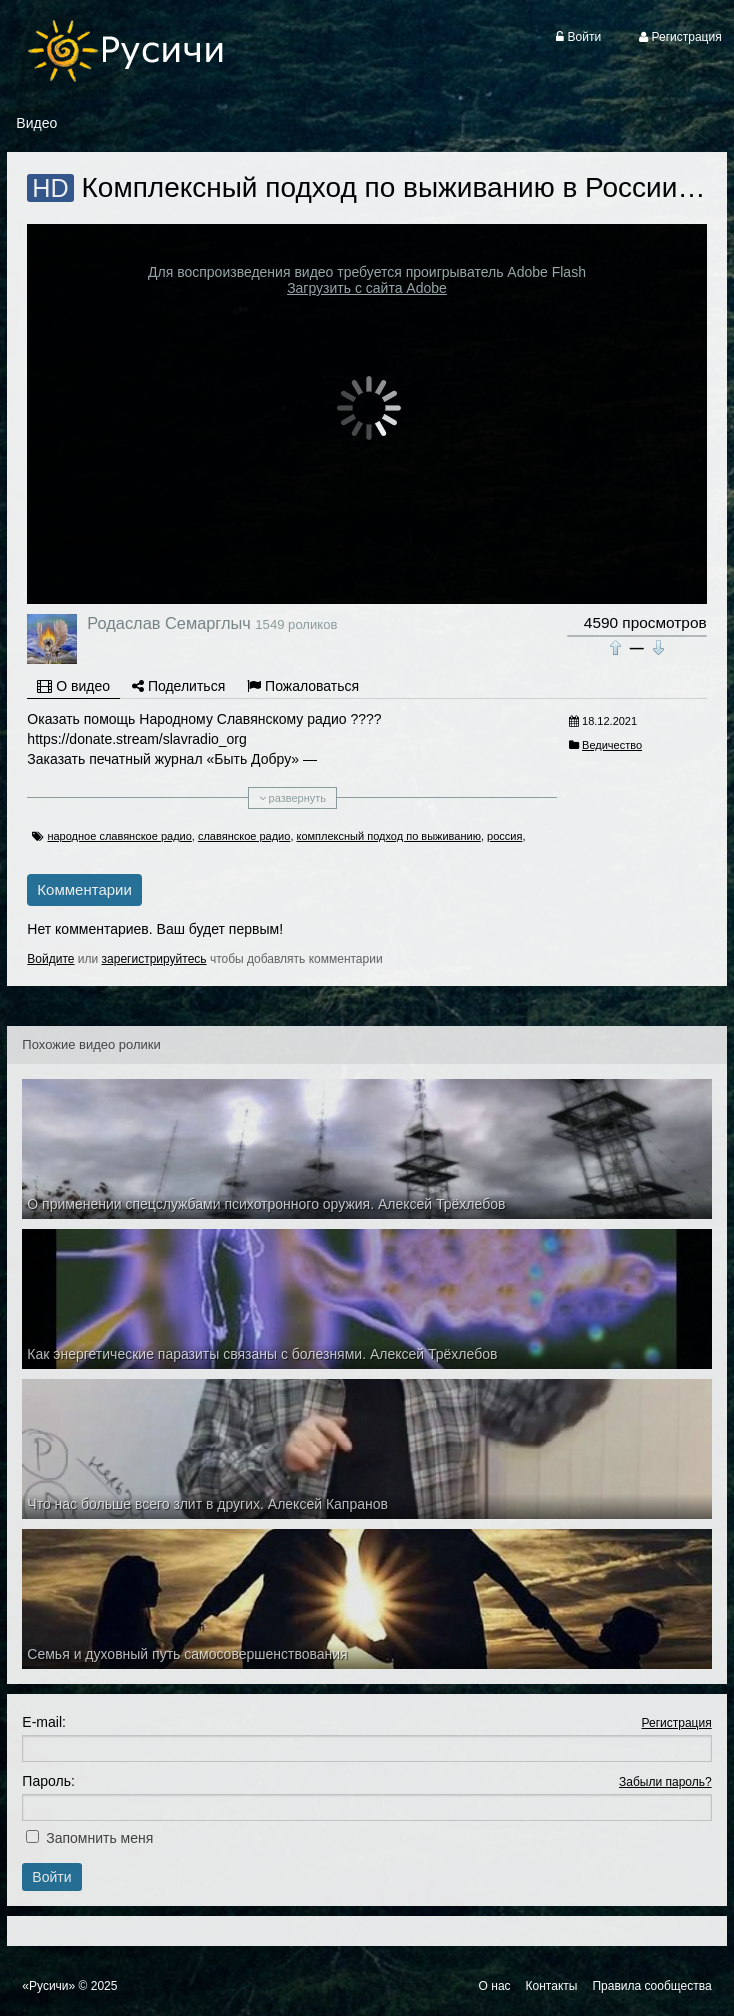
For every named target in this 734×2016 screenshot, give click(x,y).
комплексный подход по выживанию (389, 836)
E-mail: (44, 1722)
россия (504, 836)
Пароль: (48, 1781)
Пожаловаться (303, 686)
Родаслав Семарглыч (168, 623)
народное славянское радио (119, 836)
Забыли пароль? (665, 1782)
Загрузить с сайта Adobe (367, 288)
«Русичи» (48, 1986)
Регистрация (677, 1723)
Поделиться (178, 686)
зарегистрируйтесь (154, 959)
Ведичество (612, 745)
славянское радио (244, 836)
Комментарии (84, 889)
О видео (73, 686)
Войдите (50, 959)
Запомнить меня (99, 1838)
